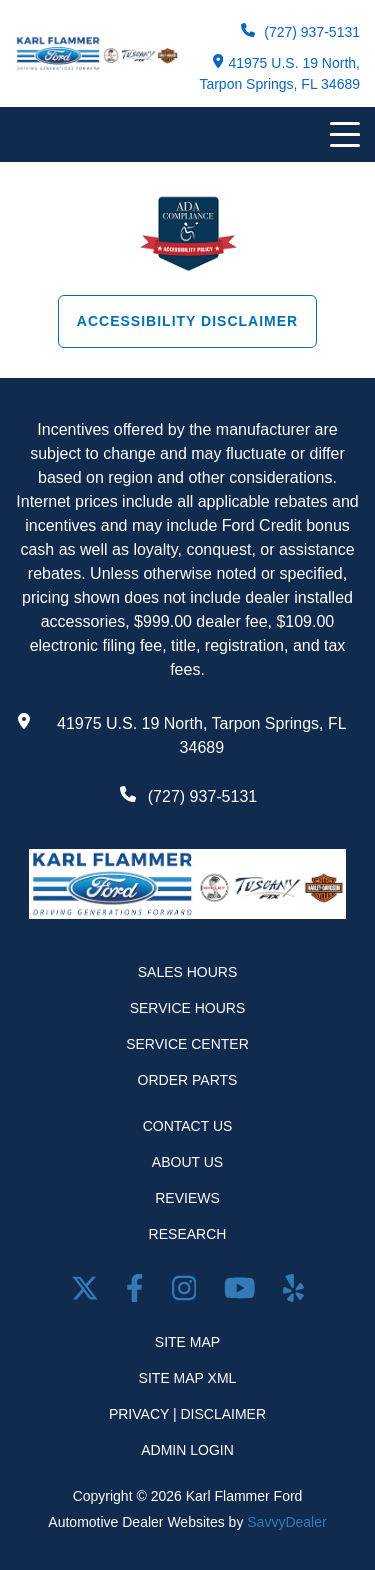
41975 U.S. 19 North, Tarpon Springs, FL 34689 (279, 73)
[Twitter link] (89, 1292)
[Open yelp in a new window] (293, 1292)
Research (188, 1234)
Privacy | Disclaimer (187, 1414)
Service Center (187, 1044)
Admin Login (187, 1450)
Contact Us (188, 1126)
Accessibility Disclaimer (187, 321)
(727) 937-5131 (300, 31)
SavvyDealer (286, 1522)
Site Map (187, 1342)
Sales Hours (188, 972)
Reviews (187, 1198)
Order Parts (188, 1080)
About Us (187, 1162)
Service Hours (188, 1008)
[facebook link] (138, 1292)
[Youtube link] (243, 1292)
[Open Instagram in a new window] (188, 1292)
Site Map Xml (188, 1378)
